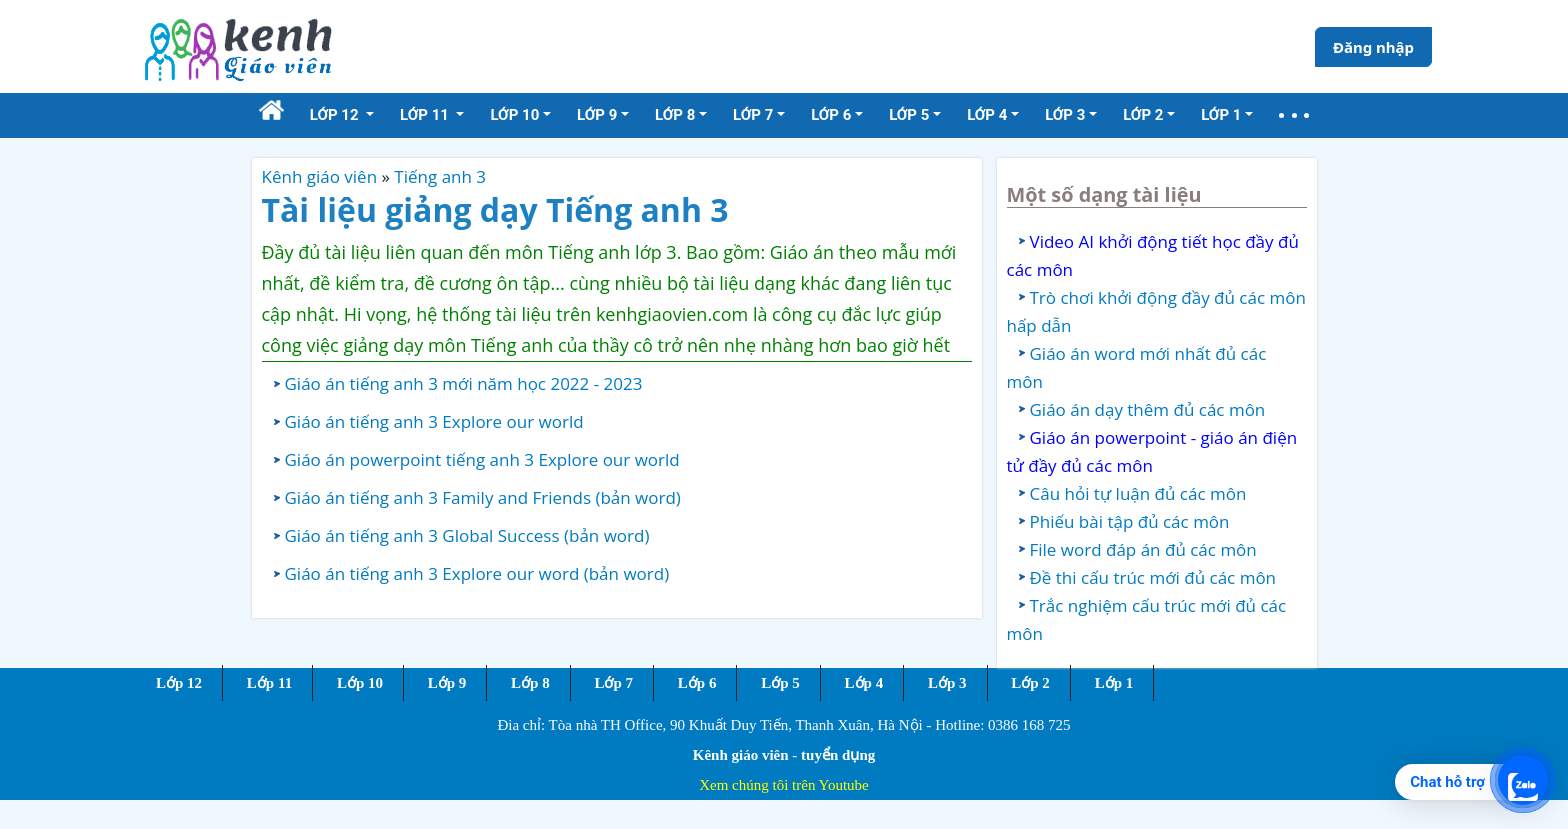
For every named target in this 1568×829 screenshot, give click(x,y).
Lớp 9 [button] (597, 115)
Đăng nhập (1373, 47)
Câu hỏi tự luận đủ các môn (1138, 493)
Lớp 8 (530, 683)
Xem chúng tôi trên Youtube (784, 785)
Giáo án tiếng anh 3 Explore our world (434, 421)
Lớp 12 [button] (336, 115)
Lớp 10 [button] (514, 115)
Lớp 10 (360, 683)
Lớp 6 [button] (831, 115)
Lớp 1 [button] (1221, 115)
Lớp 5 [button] (909, 115)
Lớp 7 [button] (753, 115)
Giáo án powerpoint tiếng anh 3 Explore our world (482, 459)
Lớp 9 (447, 683)
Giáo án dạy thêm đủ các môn (1148, 409)
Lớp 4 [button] (987, 115)
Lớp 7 (613, 683)
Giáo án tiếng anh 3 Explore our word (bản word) (477, 573)
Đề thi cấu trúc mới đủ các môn (1153, 577)
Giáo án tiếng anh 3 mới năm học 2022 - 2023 (464, 383)
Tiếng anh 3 (440, 176)
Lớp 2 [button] (1143, 115)
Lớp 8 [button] (675, 115)
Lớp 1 (1114, 683)
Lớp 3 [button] (1065, 115)
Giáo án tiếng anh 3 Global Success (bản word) (467, 535)
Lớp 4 (864, 683)
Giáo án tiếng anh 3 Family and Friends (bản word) (483, 497)
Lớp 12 (179, 683)
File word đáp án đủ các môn (1143, 549)
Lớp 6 (697, 683)
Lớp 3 (947, 683)
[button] (1294, 115)
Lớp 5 (780, 683)
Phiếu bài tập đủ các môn (1130, 521)
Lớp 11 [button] (426, 115)
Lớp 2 (1030, 683)
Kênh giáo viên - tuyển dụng (784, 755)
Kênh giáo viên (320, 176)
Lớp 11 (269, 683)
